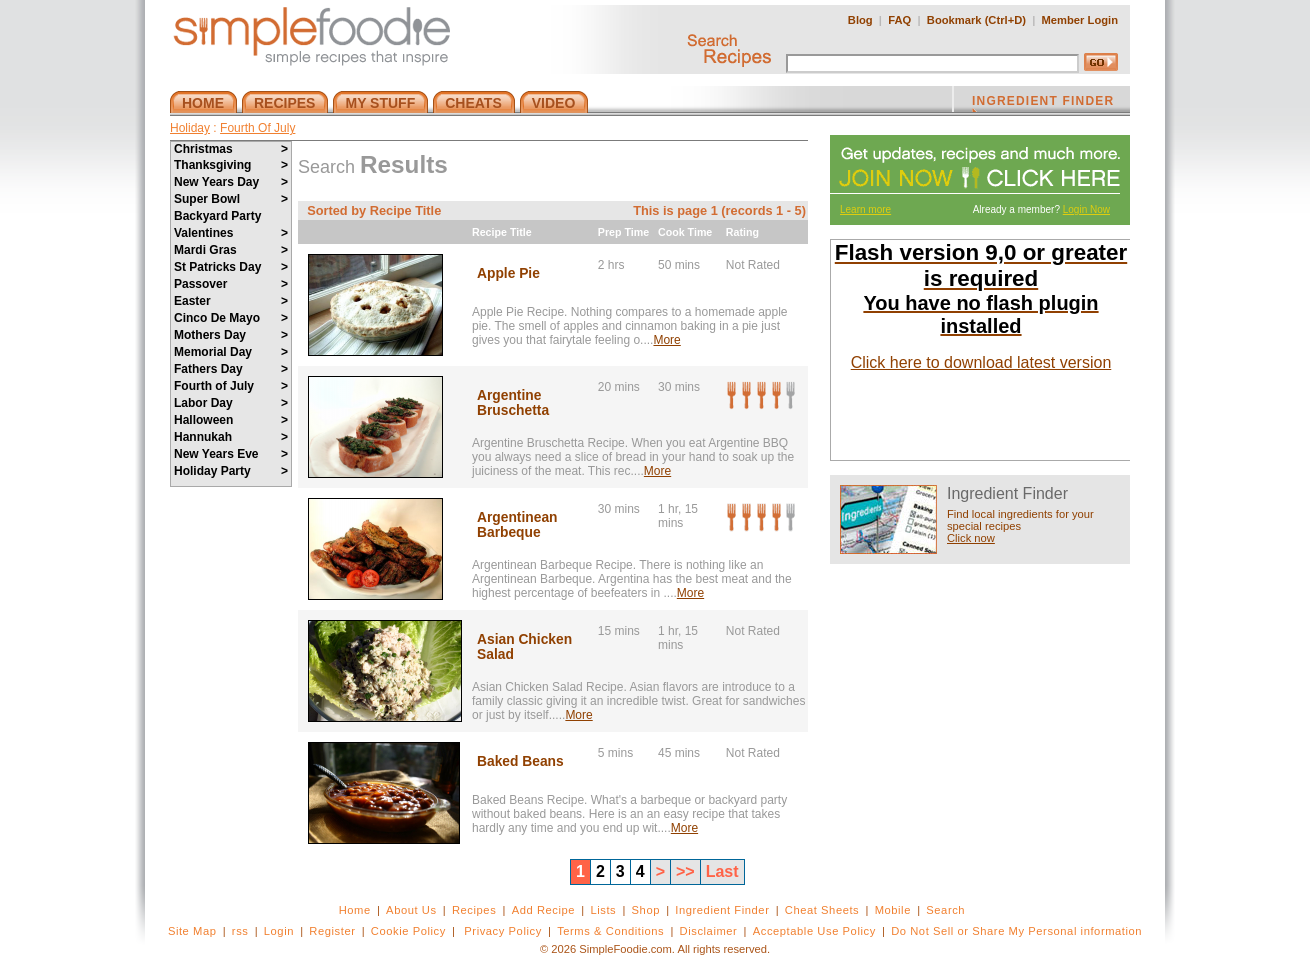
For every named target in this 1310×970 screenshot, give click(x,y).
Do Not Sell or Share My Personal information (1016, 931)
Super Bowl (231, 199)
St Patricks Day (231, 267)
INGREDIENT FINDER (1043, 103)
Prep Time (623, 232)
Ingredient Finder (722, 910)
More (666, 340)
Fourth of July (231, 386)
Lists (603, 910)
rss (240, 931)
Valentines (231, 233)
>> (685, 871)
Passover (231, 284)
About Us (411, 910)
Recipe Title (502, 232)
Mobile (893, 910)
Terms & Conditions (610, 931)
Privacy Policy (502, 931)
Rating (742, 232)
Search (945, 910)
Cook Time (685, 232)
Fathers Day (231, 369)
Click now (971, 538)
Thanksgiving (231, 165)
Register (332, 931)
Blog (860, 20)
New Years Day (231, 182)
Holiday (190, 128)
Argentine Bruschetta (513, 403)
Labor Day (231, 403)
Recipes (474, 910)
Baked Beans (520, 761)
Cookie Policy (408, 931)
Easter (231, 301)
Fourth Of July (257, 128)
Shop (646, 910)
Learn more (865, 209)
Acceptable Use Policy (814, 931)
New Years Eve (231, 454)
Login (279, 931)
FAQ (899, 20)
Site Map (192, 931)
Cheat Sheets (822, 910)
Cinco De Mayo (231, 318)
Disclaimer (709, 931)
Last (722, 871)
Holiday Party (231, 471)
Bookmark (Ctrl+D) (976, 20)
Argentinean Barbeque (517, 525)
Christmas (231, 149)
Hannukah (231, 437)
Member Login (1080, 20)
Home (355, 910)
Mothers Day (231, 335)
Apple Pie (508, 273)
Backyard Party (217, 216)
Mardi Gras (231, 250)
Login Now (1086, 209)
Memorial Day (231, 352)
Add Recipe (543, 910)
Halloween (231, 420)
